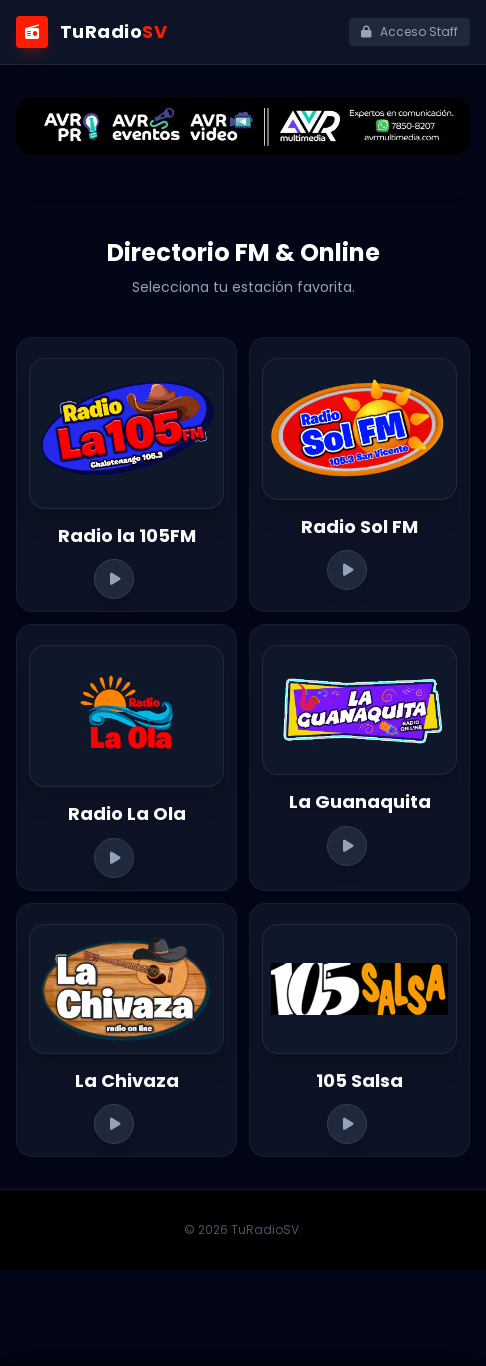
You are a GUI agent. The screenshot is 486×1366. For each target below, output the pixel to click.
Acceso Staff (409, 31)
